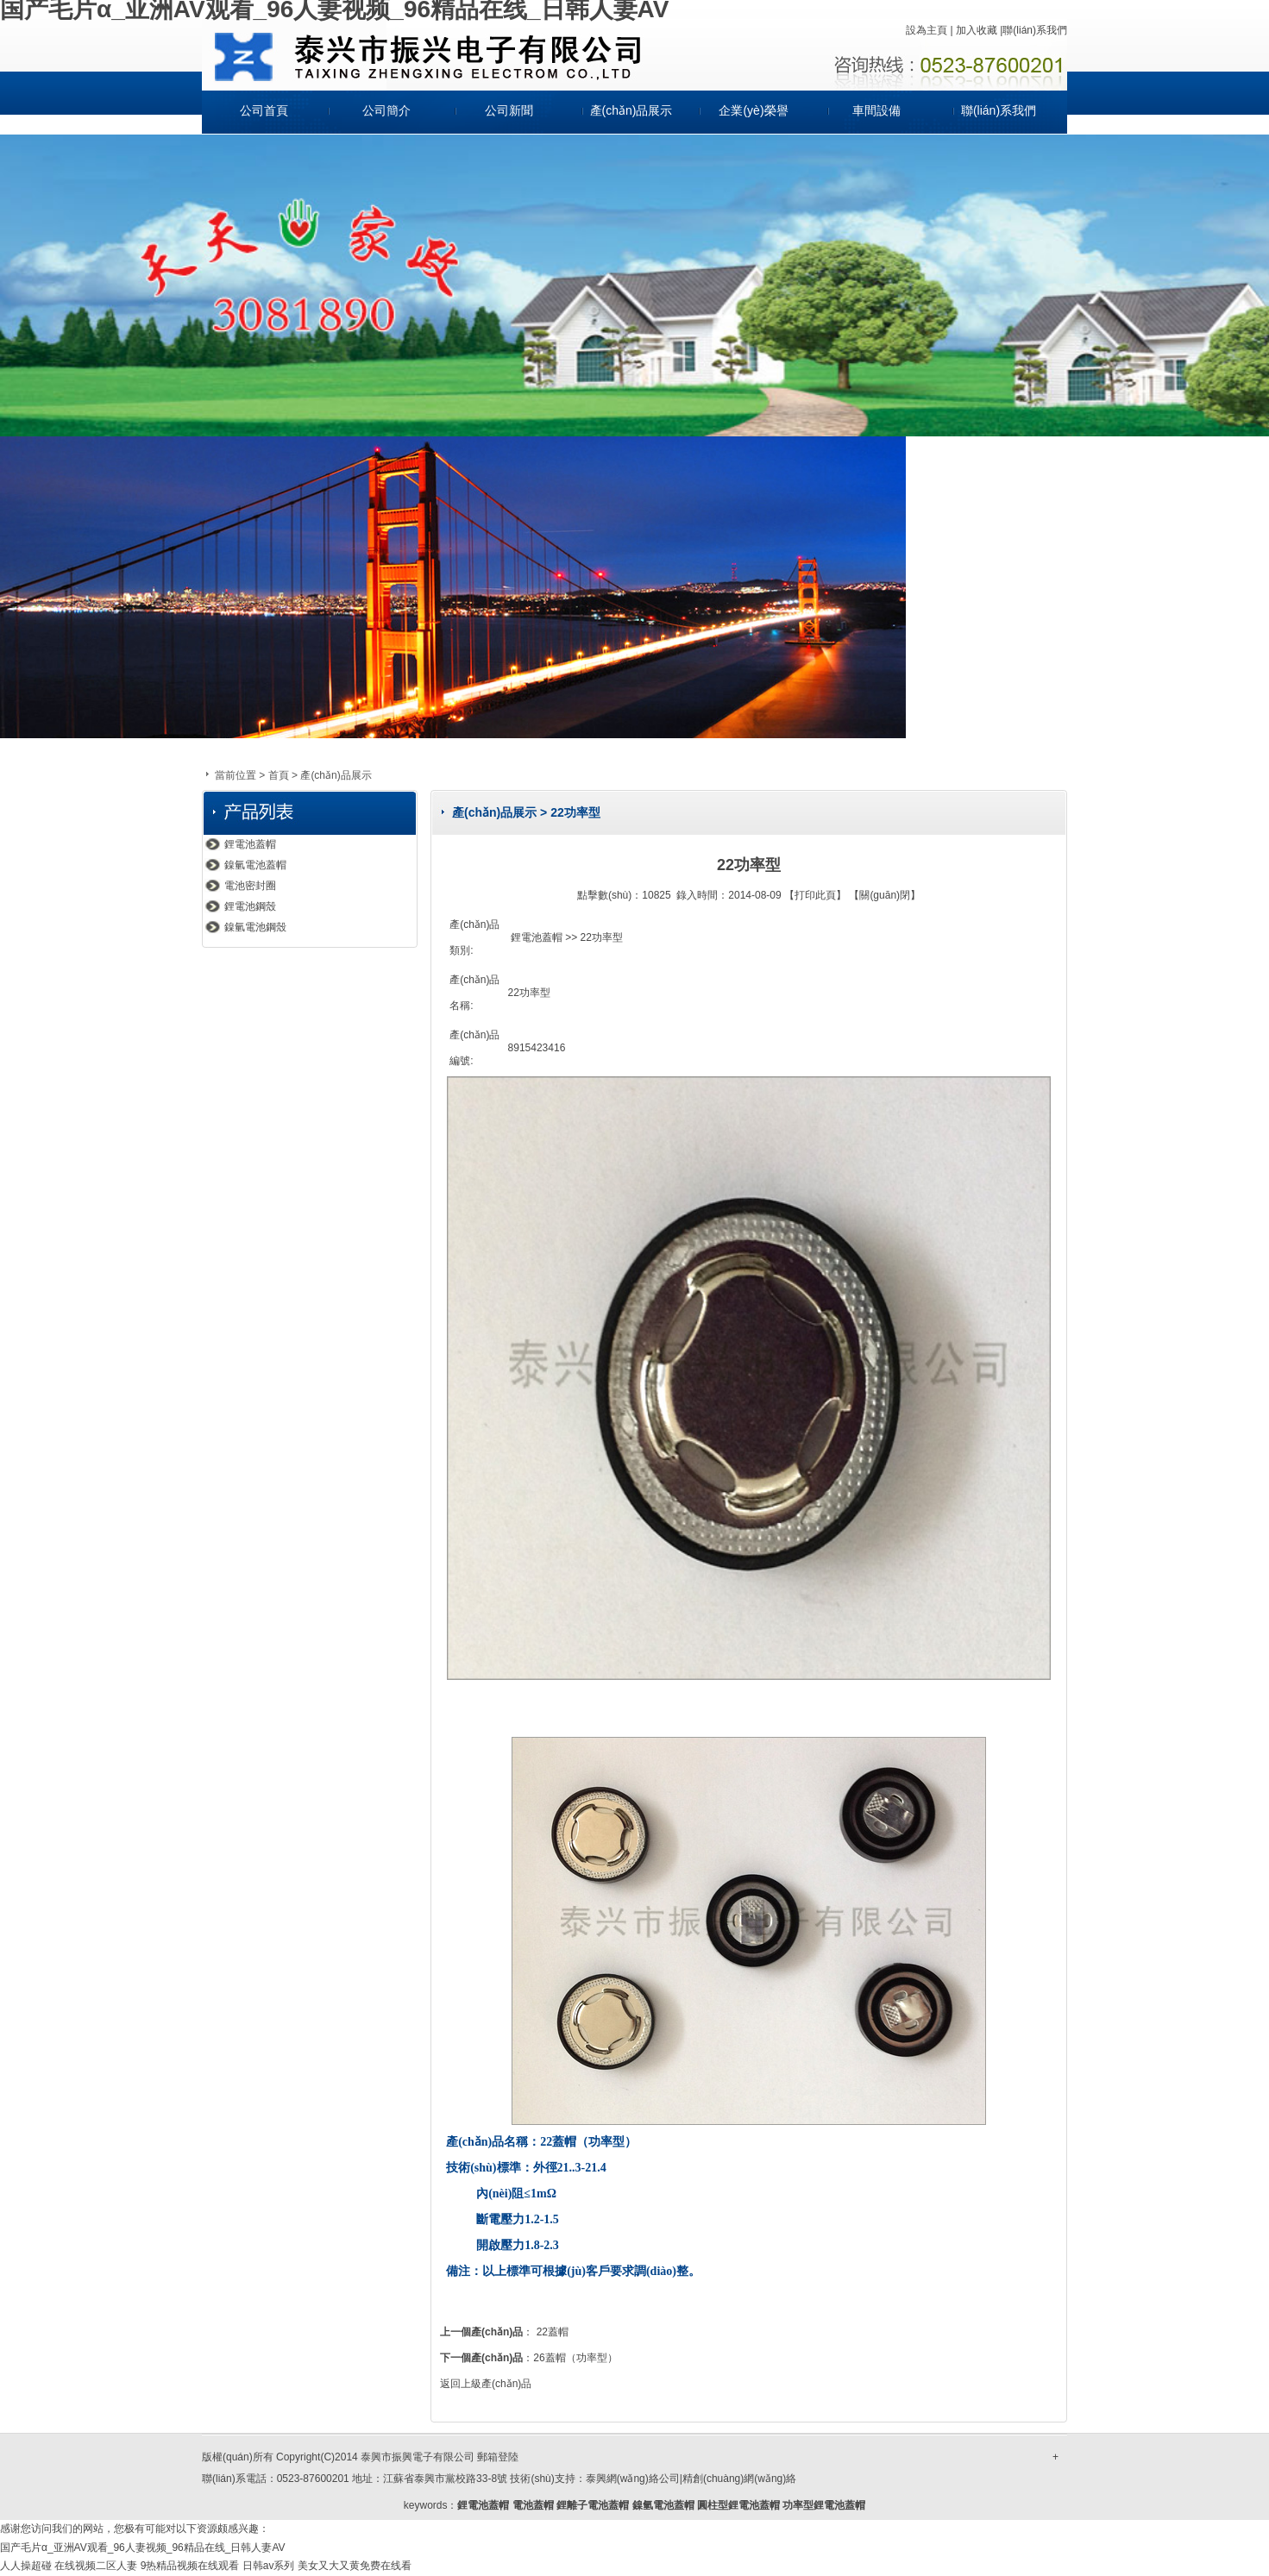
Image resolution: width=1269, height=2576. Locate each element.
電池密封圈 (250, 886)
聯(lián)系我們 (1034, 30)
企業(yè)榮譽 (753, 110)
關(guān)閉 (884, 895)
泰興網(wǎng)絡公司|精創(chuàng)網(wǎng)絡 (691, 2479)
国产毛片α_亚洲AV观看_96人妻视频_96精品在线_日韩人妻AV (143, 2548)
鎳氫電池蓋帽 (255, 865)
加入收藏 (976, 30)
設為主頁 (926, 30)
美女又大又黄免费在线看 (354, 2566)
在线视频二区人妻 (95, 2566)
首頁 (278, 775)
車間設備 (876, 110)
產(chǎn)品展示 (631, 110)
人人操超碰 (26, 2566)
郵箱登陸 (497, 2457)
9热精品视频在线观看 (190, 2566)
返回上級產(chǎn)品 (485, 2384)
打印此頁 (815, 895)
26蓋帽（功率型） (575, 2358)
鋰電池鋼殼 (250, 906)
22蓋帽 (553, 2332)
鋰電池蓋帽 (250, 844)
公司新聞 (509, 110)
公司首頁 (264, 110)
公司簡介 (386, 110)
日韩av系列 (268, 2566)
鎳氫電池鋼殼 (255, 927)
